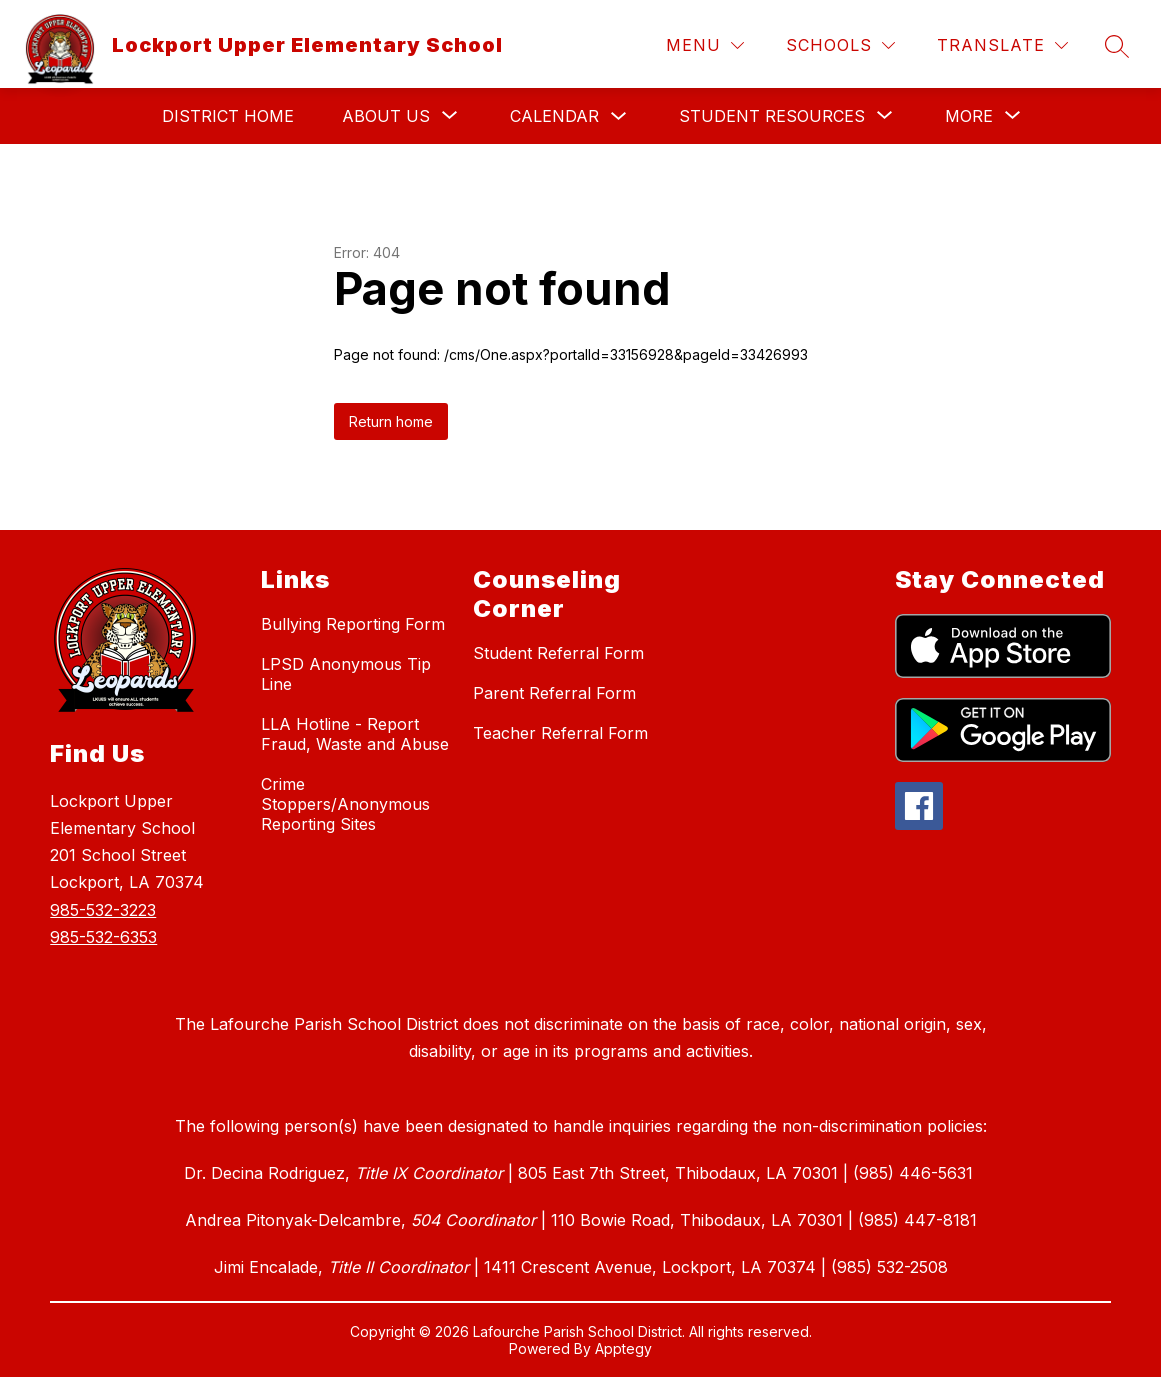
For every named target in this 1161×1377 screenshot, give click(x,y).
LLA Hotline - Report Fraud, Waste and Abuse (355, 734)
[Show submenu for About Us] (386, 116)
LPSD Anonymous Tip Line (346, 674)
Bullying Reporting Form (353, 624)
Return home (391, 421)
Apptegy (623, 1348)
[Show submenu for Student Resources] (772, 116)
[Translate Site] (1002, 45)
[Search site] (1117, 46)
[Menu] (705, 45)
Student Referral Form (558, 653)
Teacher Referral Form (560, 733)
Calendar (554, 116)
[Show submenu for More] (969, 116)
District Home (228, 116)
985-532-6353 (103, 937)
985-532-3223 (103, 910)
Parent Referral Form (554, 693)
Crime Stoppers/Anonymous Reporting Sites (345, 804)
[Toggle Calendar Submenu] (619, 116)
